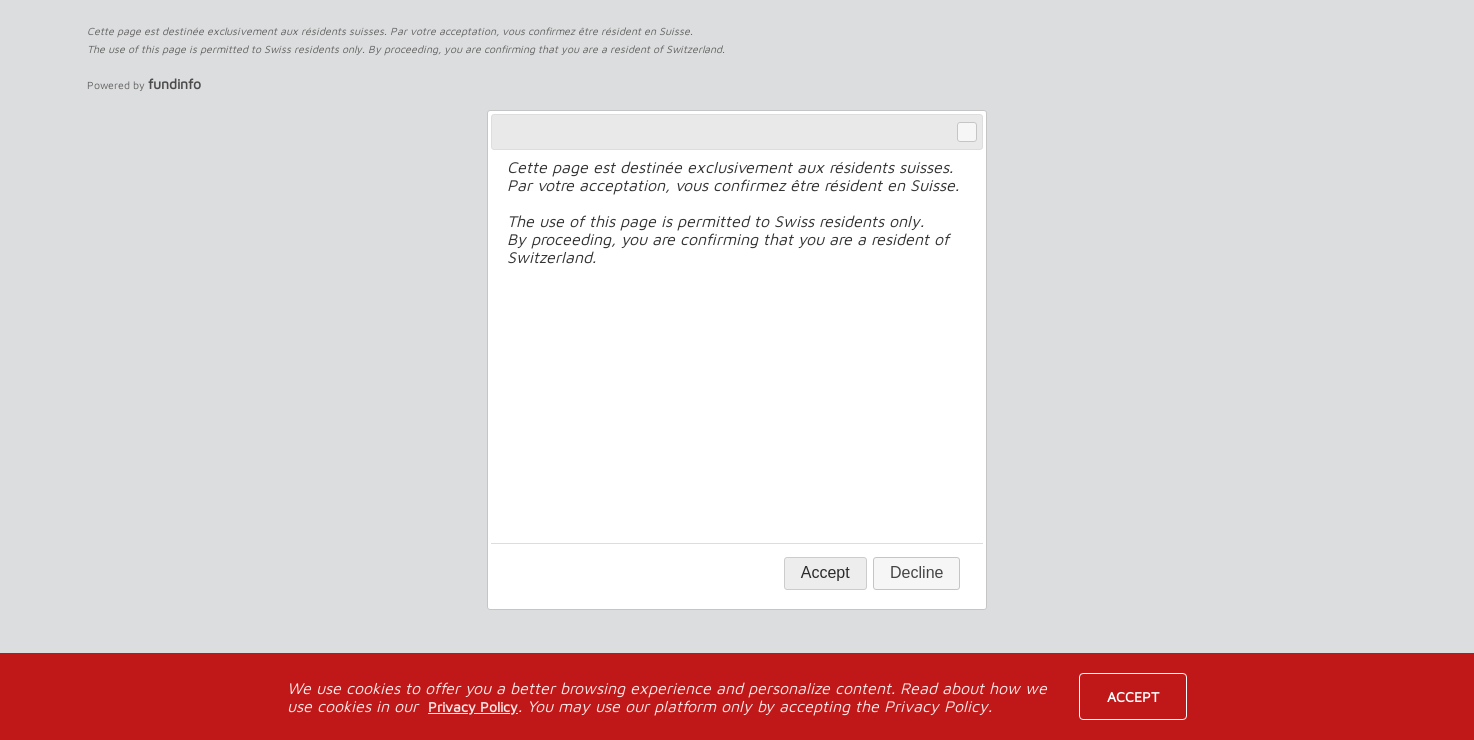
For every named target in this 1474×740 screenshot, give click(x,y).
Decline (916, 572)
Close (966, 132)
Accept (1133, 696)
